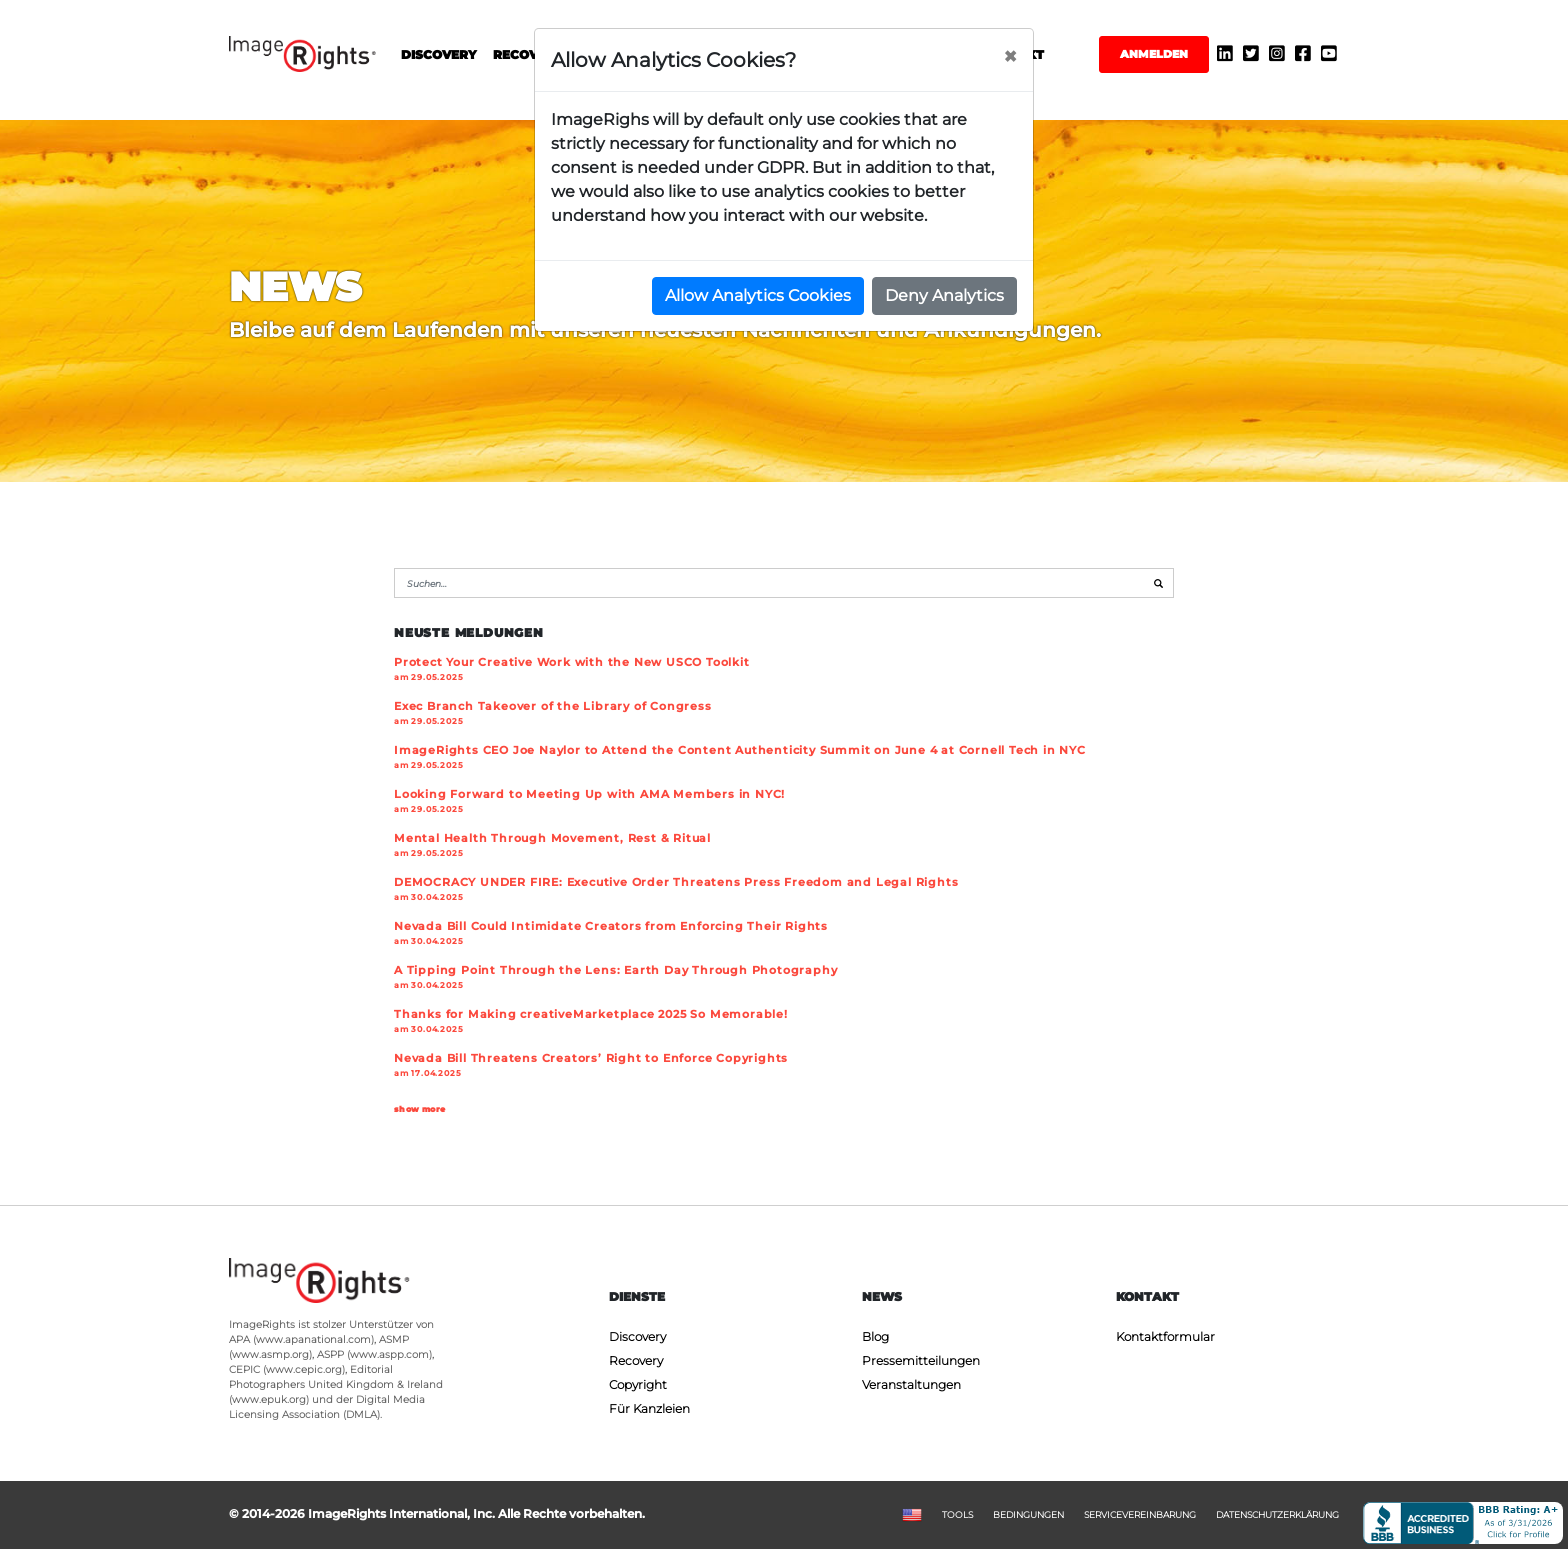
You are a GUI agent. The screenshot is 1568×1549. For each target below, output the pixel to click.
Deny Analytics (944, 295)
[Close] (1010, 57)
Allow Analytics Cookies (758, 295)
